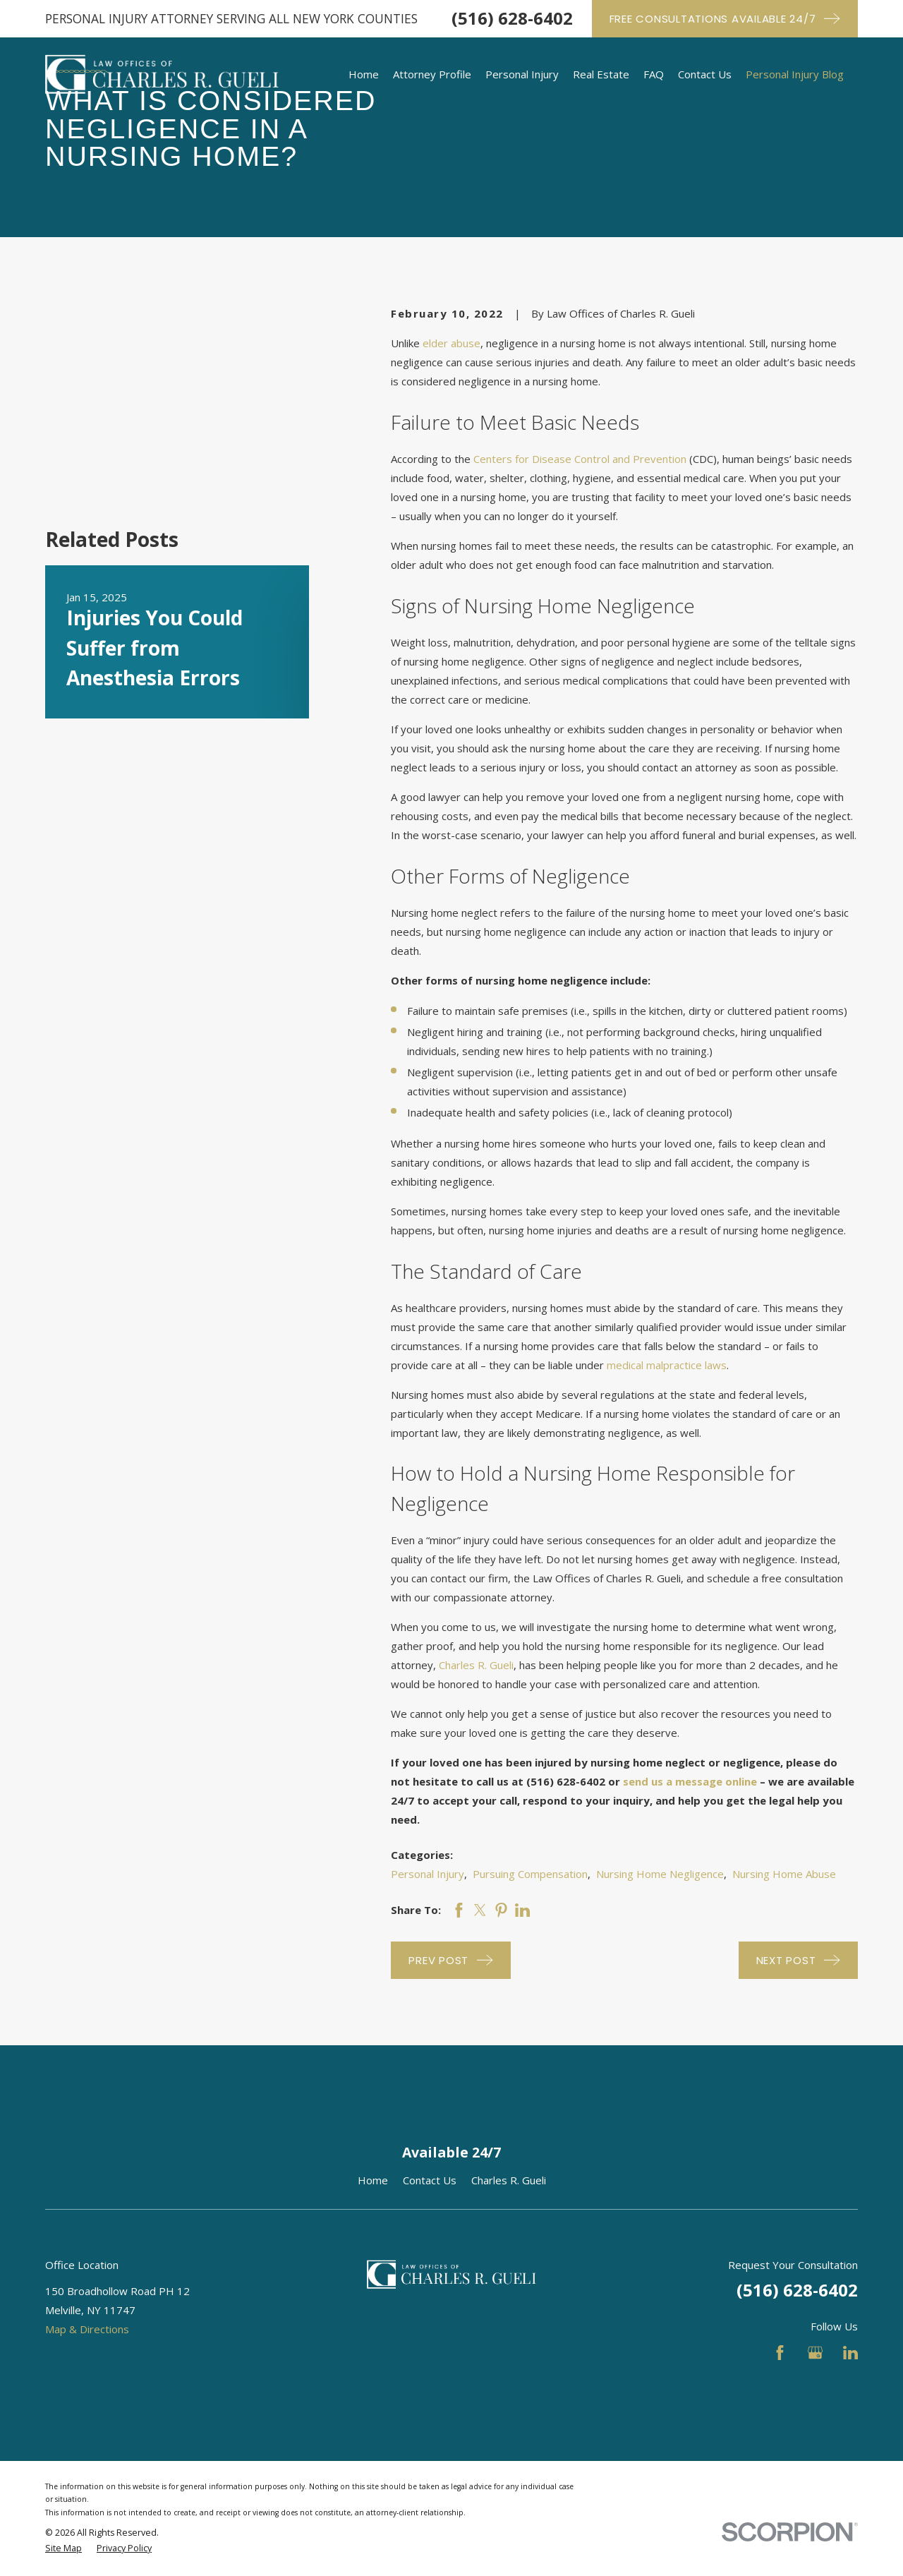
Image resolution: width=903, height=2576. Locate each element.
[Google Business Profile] (815, 2352)
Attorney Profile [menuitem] (432, 74)
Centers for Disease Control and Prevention (579, 459)
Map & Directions (87, 2329)
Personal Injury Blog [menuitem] (795, 74)
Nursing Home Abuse (784, 1874)
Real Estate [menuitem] (601, 74)
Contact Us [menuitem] (705, 74)
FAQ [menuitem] (653, 74)
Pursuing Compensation (530, 1874)
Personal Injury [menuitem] (522, 74)
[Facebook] (779, 2352)
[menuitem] (63, 2549)
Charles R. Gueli (476, 1665)
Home (373, 2180)
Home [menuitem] (364, 74)
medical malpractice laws (667, 1365)
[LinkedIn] (850, 2352)
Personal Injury (427, 1874)
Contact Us (429, 2180)
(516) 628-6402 (512, 18)
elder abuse (451, 343)
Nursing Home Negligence (660, 1874)
